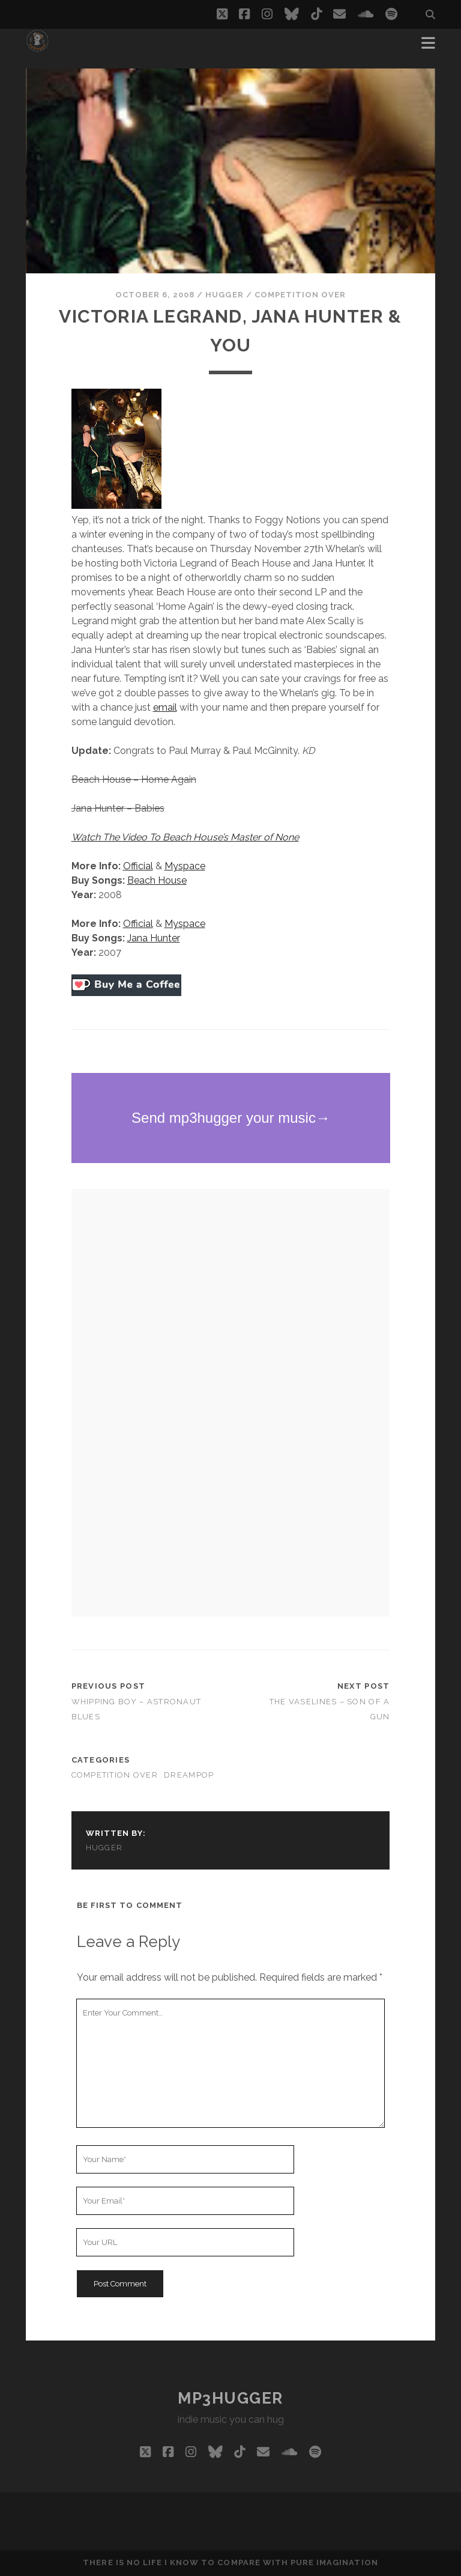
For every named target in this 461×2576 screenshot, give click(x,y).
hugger (224, 294)
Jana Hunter (153, 938)
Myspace (184, 866)
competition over (300, 294)
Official (138, 866)
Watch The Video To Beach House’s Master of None (185, 837)
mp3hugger (230, 2398)
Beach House (157, 880)
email (165, 707)
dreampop (189, 1774)
